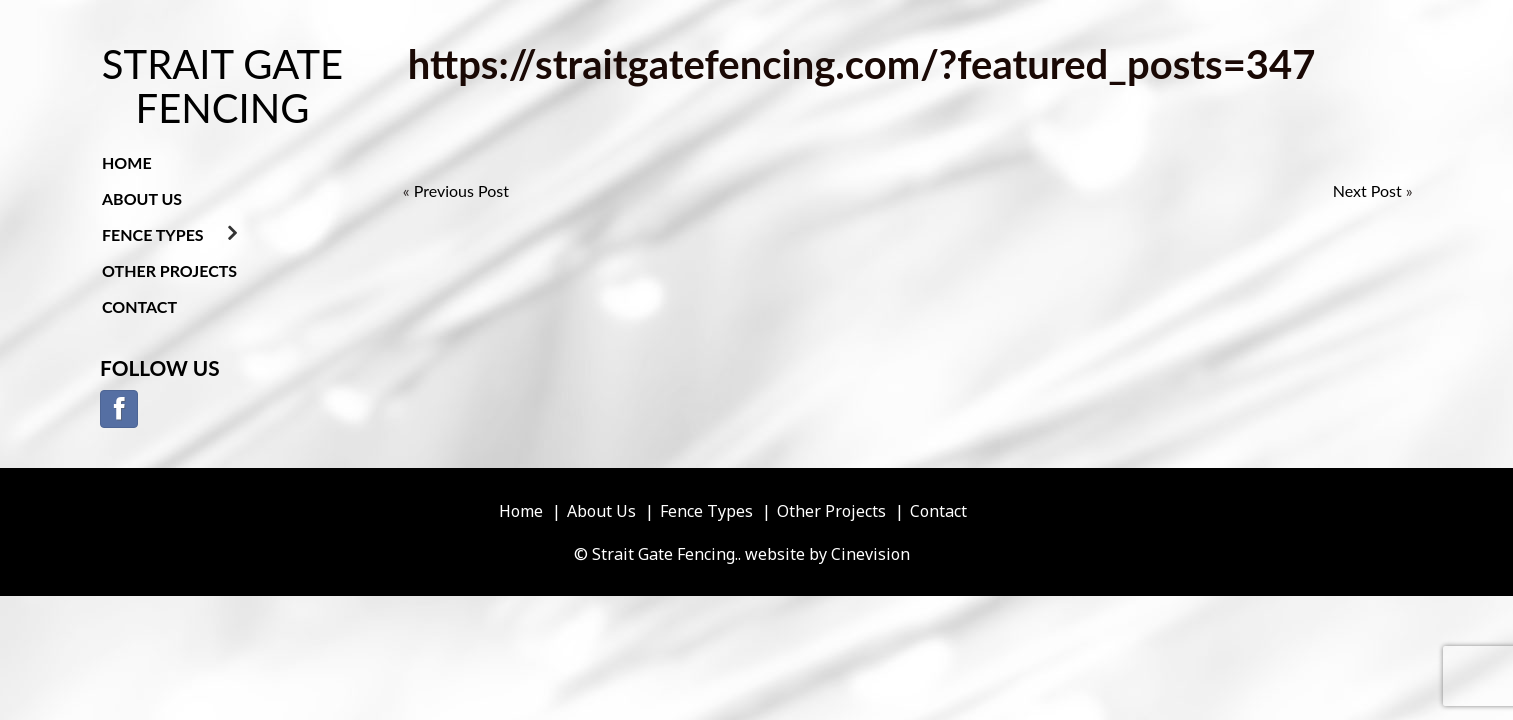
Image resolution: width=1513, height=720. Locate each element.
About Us (142, 198)
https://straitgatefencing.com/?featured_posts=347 (862, 64)
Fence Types (153, 234)
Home (127, 162)
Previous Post (461, 190)
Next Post (1367, 190)
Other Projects (169, 270)
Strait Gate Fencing (222, 86)
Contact (139, 306)
